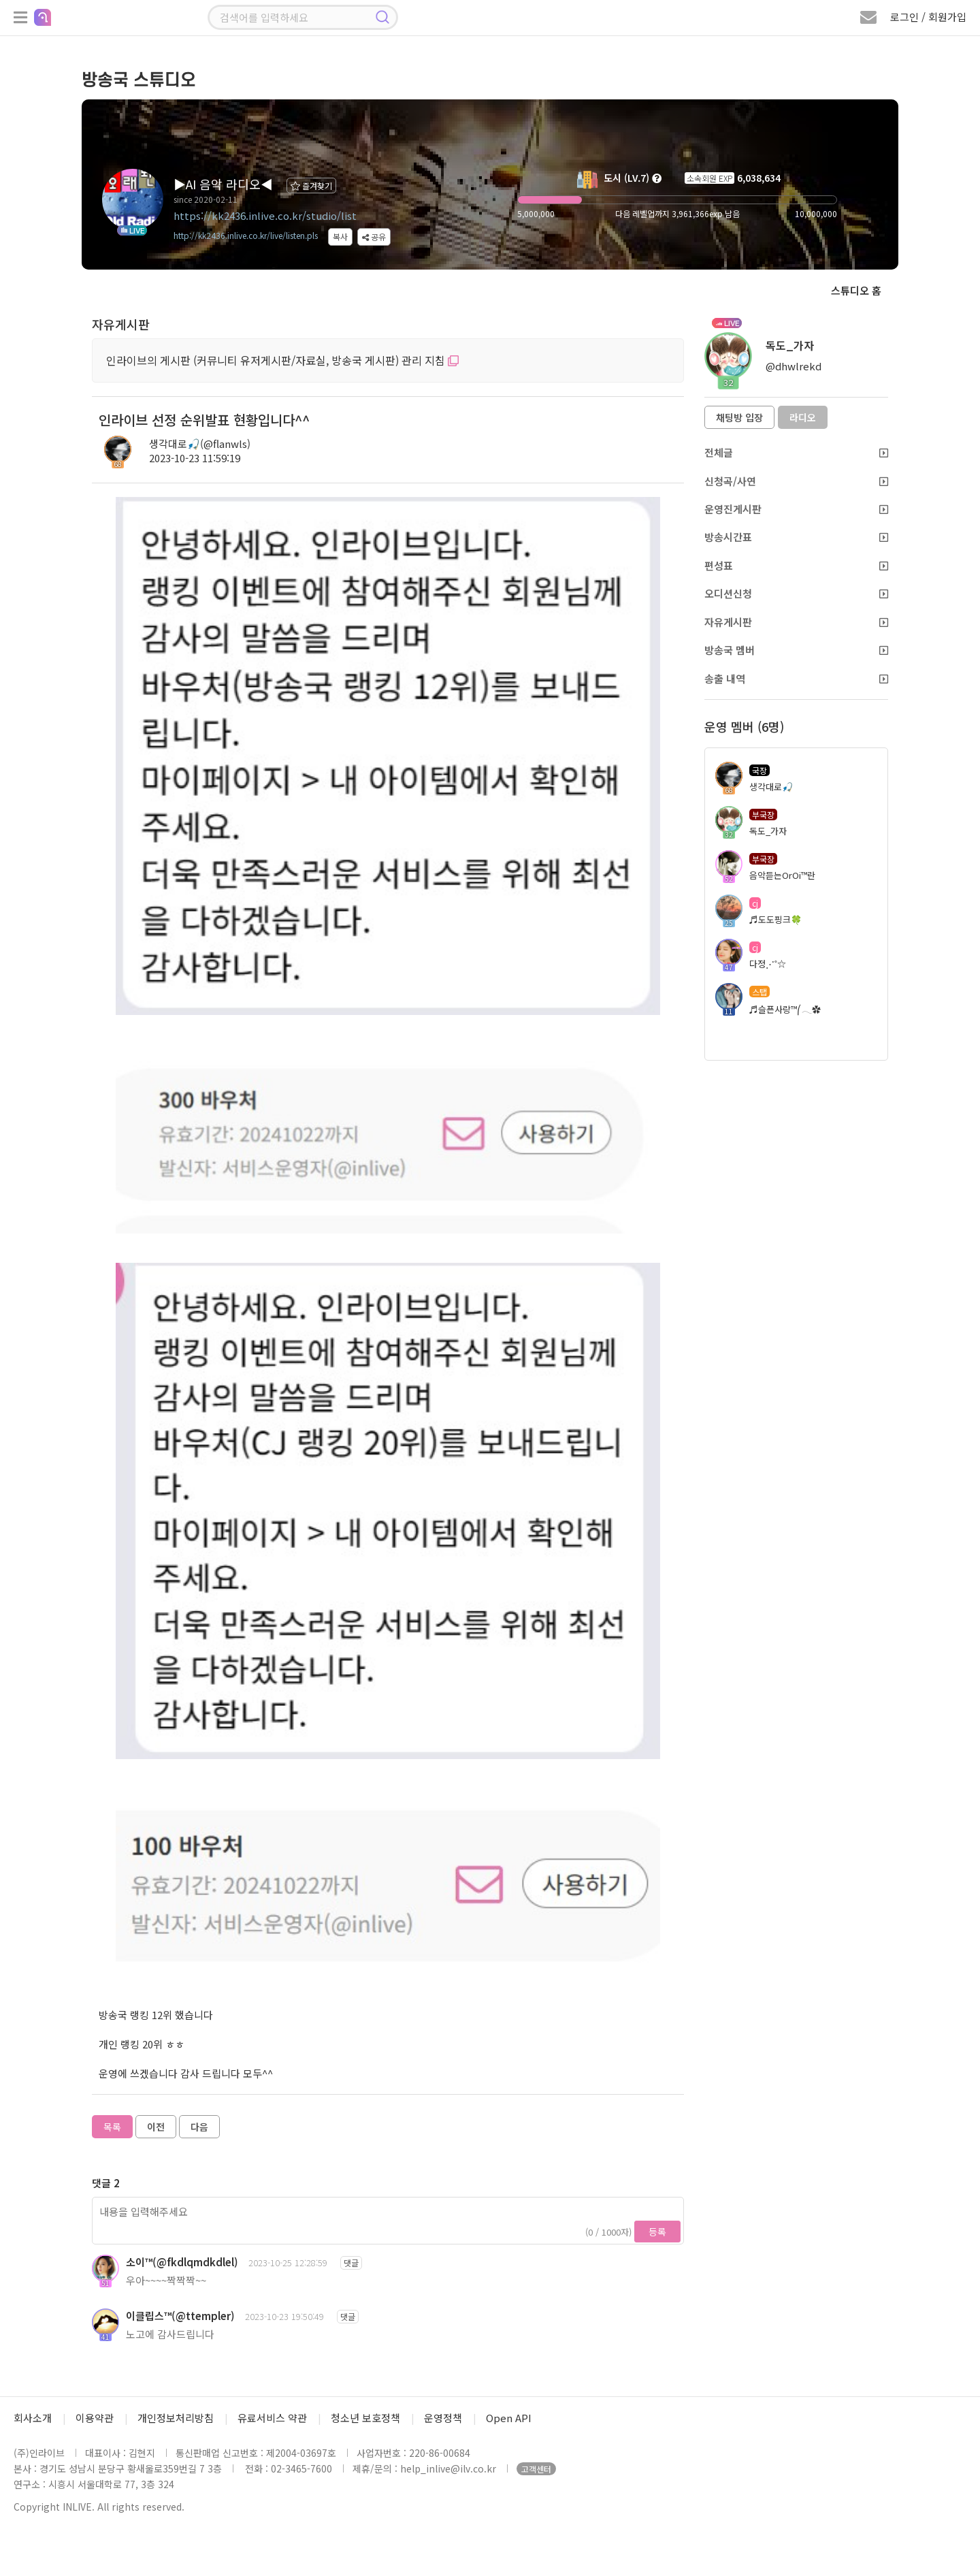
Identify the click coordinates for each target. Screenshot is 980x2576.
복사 (340, 236)
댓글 (351, 2262)
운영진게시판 (796, 509)
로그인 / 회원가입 (928, 17)
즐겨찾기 (311, 185)
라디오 (802, 417)
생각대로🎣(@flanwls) (199, 443)
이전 (156, 2127)
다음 (199, 2127)
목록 (112, 2127)
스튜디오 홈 (856, 290)
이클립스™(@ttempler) (180, 2315)
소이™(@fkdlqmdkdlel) (182, 2262)
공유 (374, 236)
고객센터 (536, 2469)
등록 (657, 2231)
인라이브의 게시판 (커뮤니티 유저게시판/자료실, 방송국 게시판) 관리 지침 (282, 360)
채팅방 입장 (739, 417)
